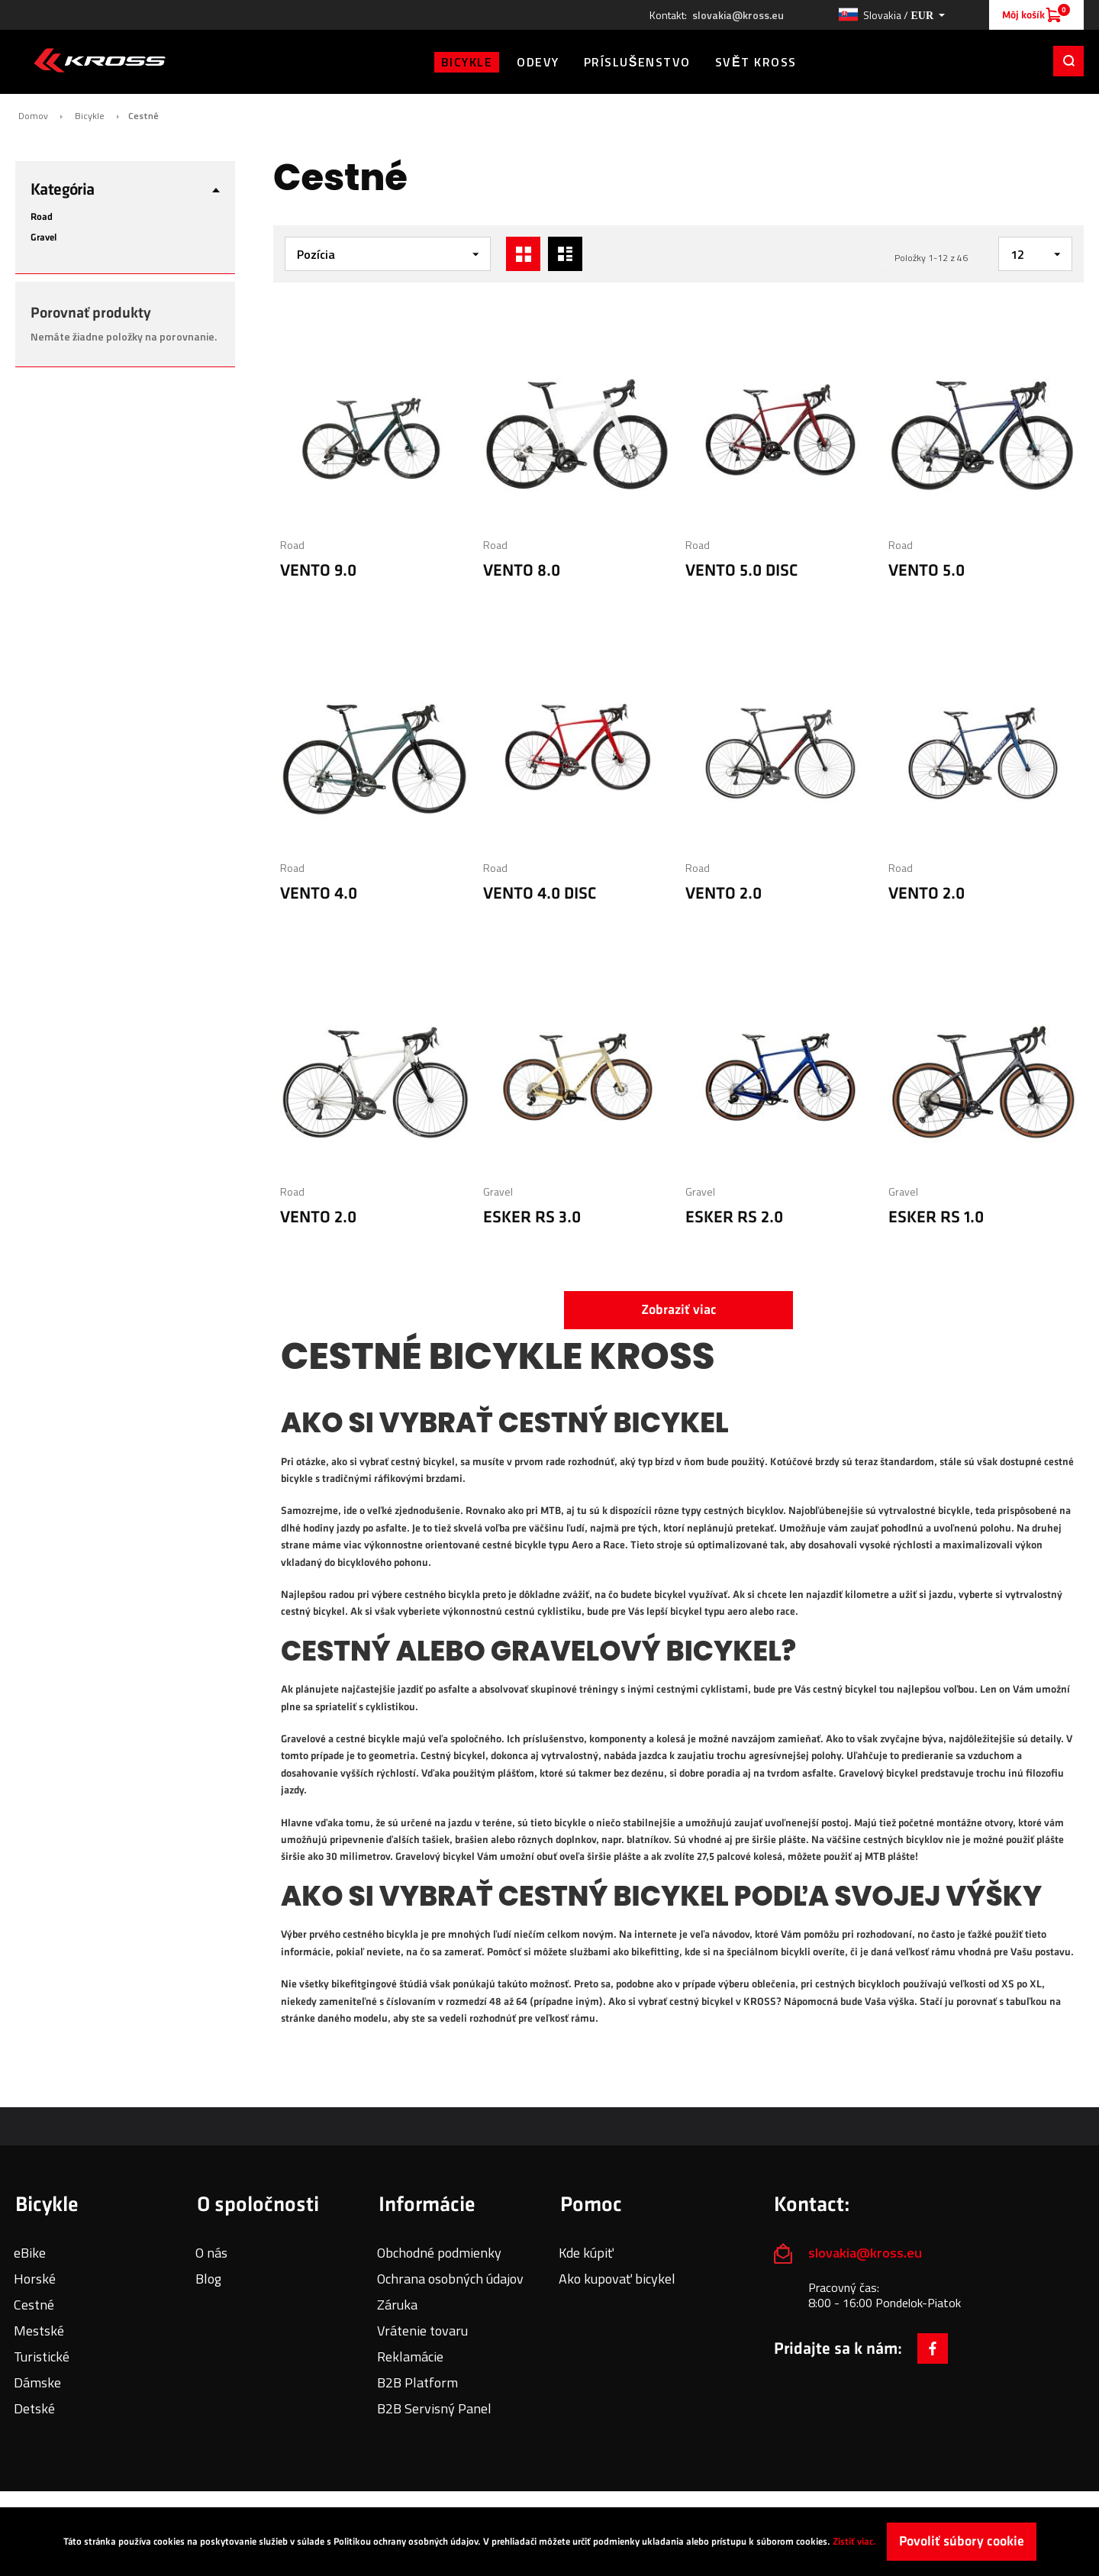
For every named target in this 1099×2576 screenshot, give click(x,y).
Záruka (397, 2304)
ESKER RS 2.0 (734, 1217)
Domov (33, 116)
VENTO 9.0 (318, 570)
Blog (208, 2278)
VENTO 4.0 (318, 893)
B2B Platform (417, 2382)
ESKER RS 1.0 (936, 1217)
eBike (30, 2252)
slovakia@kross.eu (738, 15)
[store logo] (99, 60)
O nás (211, 2252)
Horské (35, 2278)
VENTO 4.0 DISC (540, 893)
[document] (549, 2542)
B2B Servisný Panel (434, 2408)
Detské (34, 2408)
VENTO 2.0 (723, 893)
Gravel (498, 1191)
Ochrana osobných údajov (450, 2278)
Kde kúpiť (586, 2252)
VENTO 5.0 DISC (741, 570)
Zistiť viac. (854, 2542)
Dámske (37, 2382)
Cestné (34, 2304)
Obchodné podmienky (439, 2252)
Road (292, 545)
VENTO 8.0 (521, 570)
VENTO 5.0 (926, 570)
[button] (891, 15)
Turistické (41, 2356)
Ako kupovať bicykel (617, 2278)
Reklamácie (410, 2356)
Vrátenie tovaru (422, 2330)
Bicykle (90, 116)
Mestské (39, 2330)
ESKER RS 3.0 (532, 1217)
